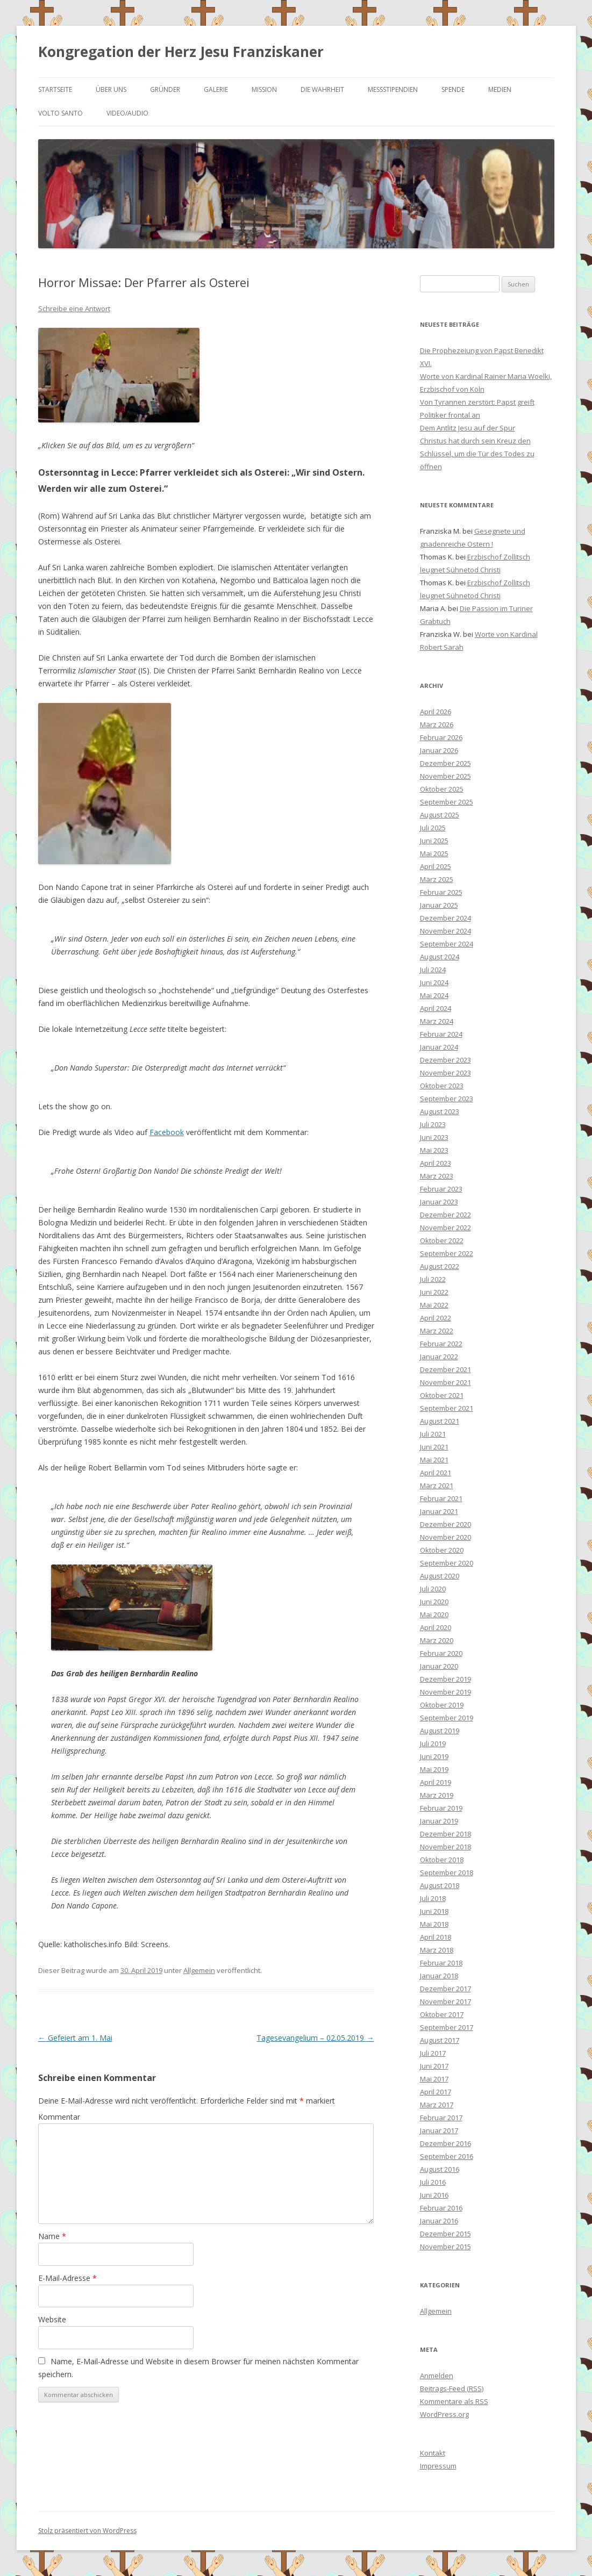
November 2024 (445, 931)
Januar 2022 (439, 1356)
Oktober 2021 (441, 1395)
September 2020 (446, 1563)
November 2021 (445, 1382)
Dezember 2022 (445, 1214)
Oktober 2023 (441, 1085)
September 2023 (446, 1098)
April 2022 (435, 1318)
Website (52, 2319)
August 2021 (439, 1421)
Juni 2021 (434, 1447)
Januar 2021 (439, 1511)
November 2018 (445, 1847)
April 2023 (435, 1163)
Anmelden (436, 2375)
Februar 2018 (441, 1963)
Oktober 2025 (441, 789)
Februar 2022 (441, 1343)
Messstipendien (393, 89)
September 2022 (446, 1253)
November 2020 (445, 1537)
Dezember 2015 (445, 2233)
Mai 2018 (434, 1924)
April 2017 (435, 2092)
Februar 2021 (441, 1498)
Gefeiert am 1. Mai (75, 2038)
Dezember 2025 (445, 763)
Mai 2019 (434, 1769)
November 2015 (445, 2246)
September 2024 (446, 944)
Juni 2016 (434, 2195)
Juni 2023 (434, 1137)
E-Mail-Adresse (67, 2278)
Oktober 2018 (441, 1859)
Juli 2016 (433, 2182)
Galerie (216, 89)
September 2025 (446, 802)
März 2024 (436, 1021)
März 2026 (436, 724)
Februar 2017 (441, 2117)
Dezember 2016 (445, 2143)
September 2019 (446, 1718)
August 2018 (439, 1885)
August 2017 (439, 2040)
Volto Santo (60, 113)
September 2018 (446, 1872)
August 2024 (439, 956)
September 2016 (446, 2156)
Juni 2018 (434, 1911)
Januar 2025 (439, 905)
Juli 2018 (433, 1898)
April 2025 (435, 866)
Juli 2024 (433, 969)
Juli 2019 (433, 1743)
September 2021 (446, 1408)
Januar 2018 (439, 1976)
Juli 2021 (433, 1434)
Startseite (55, 89)
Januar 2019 (439, 1821)
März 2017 (436, 2104)
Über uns (111, 89)
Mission (264, 89)
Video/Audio (127, 113)
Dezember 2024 (445, 918)
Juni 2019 (434, 1756)
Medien (499, 89)
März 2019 (436, 1795)
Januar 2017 (439, 2130)
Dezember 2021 (445, 1369)
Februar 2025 (441, 892)
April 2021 (435, 1472)
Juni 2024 (434, 982)
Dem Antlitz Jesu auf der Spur (467, 428)
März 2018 (436, 1950)
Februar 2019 (441, 1808)
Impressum (438, 2466)
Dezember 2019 (445, 1679)
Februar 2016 (441, 2208)
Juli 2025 (433, 828)
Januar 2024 (439, 1047)
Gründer (165, 89)
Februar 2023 (441, 1189)
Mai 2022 (434, 1305)
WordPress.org (444, 2414)
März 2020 (436, 1640)
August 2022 (439, 1266)
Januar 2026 (439, 750)
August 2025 (439, 815)
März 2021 (436, 1485)
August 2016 (439, 2169)
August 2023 (439, 1111)
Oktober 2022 (441, 1240)
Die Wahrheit (322, 89)
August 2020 (439, 1576)
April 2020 (435, 1627)
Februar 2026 (441, 737)
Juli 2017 (433, 2053)
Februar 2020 (441, 1653)
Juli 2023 (433, 1124)
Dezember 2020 (445, 1524)
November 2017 (445, 2001)
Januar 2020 (439, 1666)
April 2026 (435, 711)
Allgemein (199, 1970)
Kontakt (432, 2453)
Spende (453, 89)
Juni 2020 (434, 1601)
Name (52, 2236)
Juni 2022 (434, 1292)
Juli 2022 (433, 1279)
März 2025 (436, 879)
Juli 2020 (433, 1589)
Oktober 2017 (441, 2014)
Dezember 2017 (445, 1988)
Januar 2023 (439, 1202)
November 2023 (445, 1073)
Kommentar (59, 2117)
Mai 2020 (434, 1614)
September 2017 (446, 2027)
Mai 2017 (434, 2079)
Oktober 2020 (441, 1550)
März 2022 (436, 1331)
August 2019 (439, 1730)
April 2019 (435, 1782)
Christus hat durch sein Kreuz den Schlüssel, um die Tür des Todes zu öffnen (477, 453)
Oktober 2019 (441, 1705)
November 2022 (445, 1227)
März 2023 (436, 1176)
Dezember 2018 (445, 1834)
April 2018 (435, 1937)
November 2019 (445, 1692)
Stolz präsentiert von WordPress (87, 2530)
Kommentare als (454, 2401)
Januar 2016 (439, 2221)
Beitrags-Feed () (451, 2388)
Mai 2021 (434, 1460)
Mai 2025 (434, 853)
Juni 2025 (434, 840)
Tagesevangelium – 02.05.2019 (315, 2038)
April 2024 (435, 1008)
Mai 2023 (434, 1150)
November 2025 (445, 776)
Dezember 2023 (445, 1060)
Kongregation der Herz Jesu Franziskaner (181, 51)
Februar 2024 (441, 1034)
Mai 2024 (434, 995)
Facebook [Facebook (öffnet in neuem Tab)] (166, 1132)
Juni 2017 (434, 2066)
